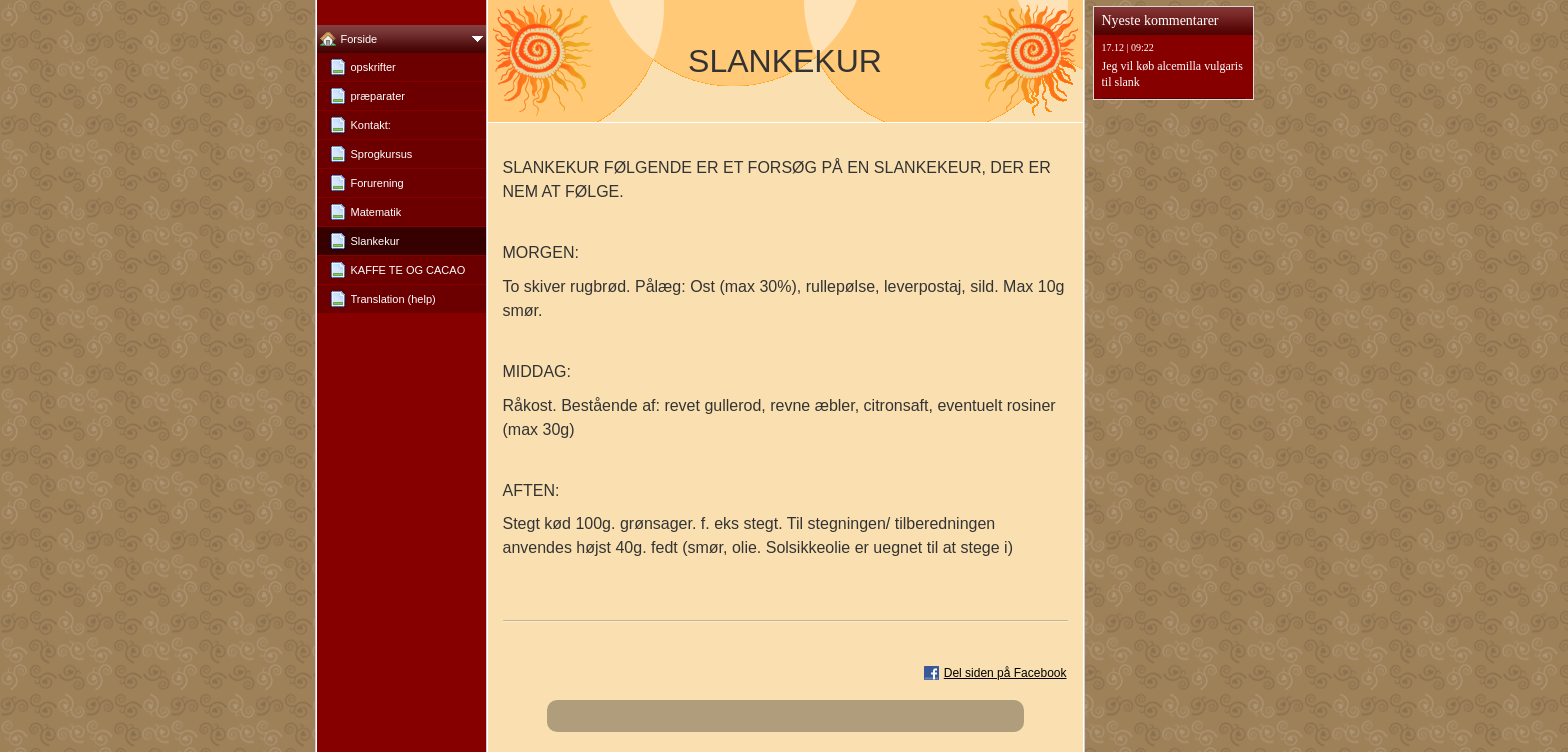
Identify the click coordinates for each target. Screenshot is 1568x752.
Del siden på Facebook (1005, 673)
